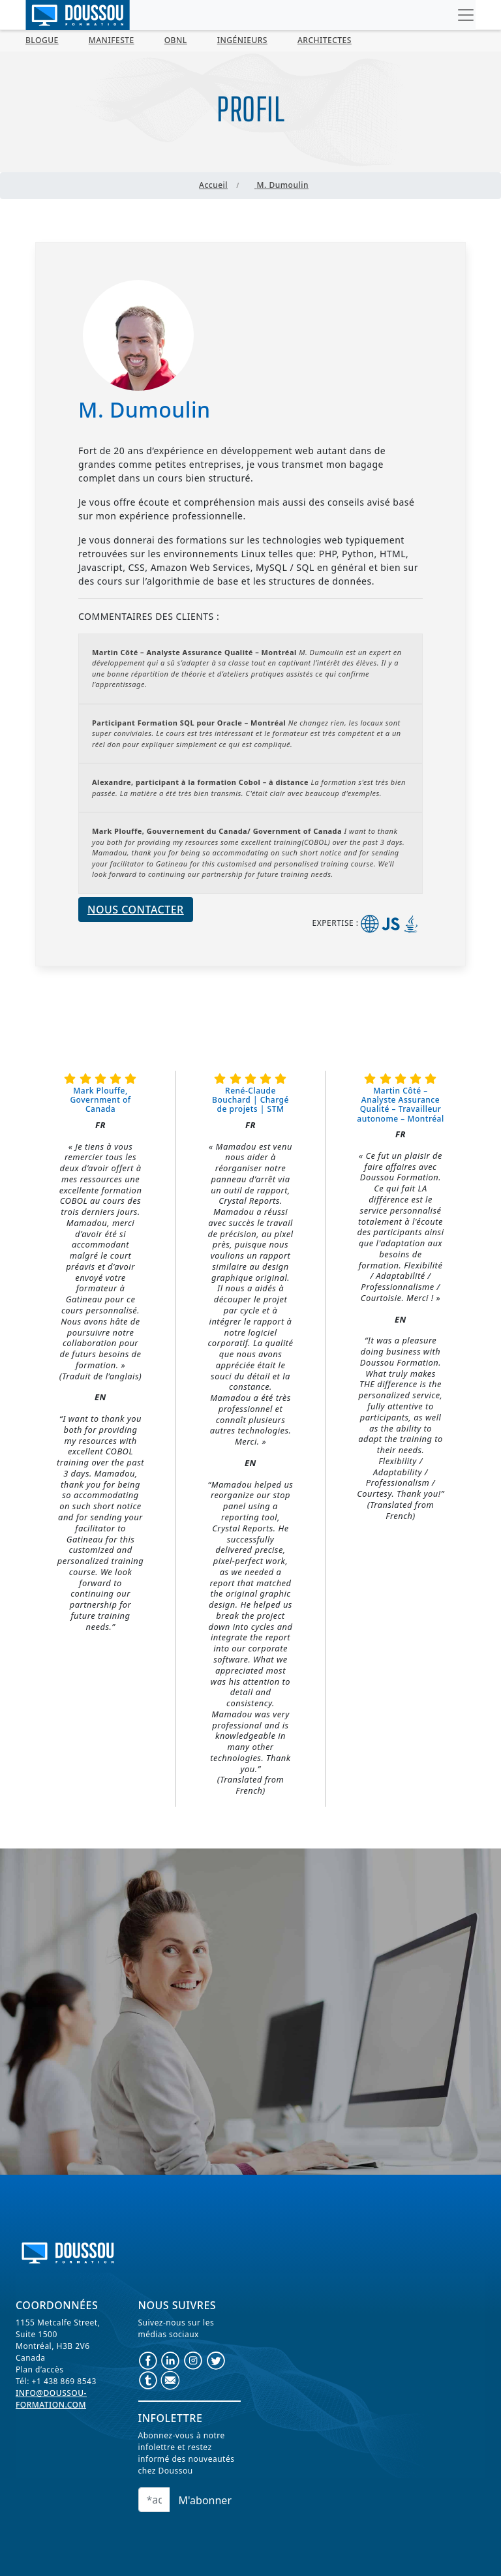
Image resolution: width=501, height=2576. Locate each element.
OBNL (175, 40)
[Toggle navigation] (466, 15)
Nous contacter (135, 909)
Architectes (324, 40)
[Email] (154, 2499)
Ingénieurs (242, 40)
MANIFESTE (111, 40)
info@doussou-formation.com (51, 2398)
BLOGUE (42, 40)
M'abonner (205, 2500)
